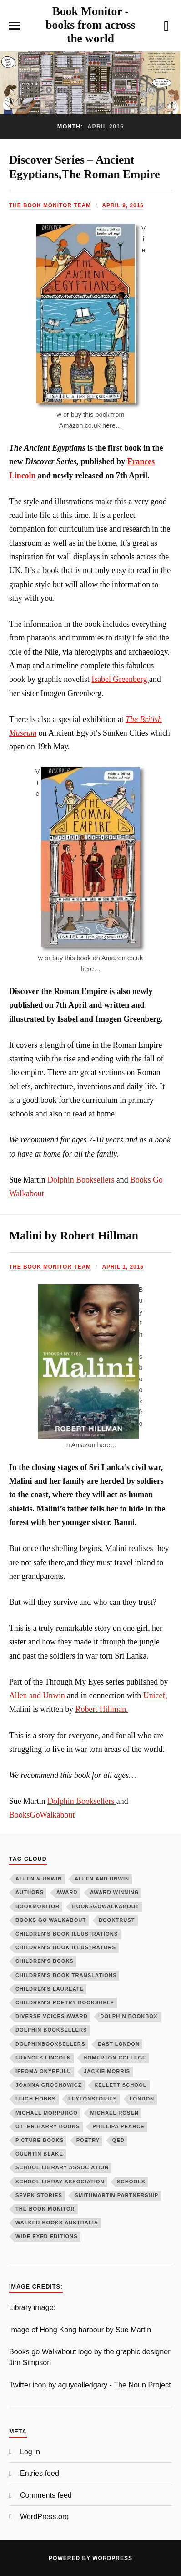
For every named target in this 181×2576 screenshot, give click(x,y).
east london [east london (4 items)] (119, 2044)
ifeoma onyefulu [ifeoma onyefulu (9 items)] (43, 2071)
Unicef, (155, 1695)
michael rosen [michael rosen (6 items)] (114, 2112)
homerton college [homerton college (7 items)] (114, 2057)
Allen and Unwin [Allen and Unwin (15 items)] (102, 1878)
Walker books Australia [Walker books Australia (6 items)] (56, 2222)
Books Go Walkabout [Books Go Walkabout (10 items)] (50, 1920)
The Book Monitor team (50, 205)
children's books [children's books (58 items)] (44, 1961)
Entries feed (39, 2473)
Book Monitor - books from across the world (90, 25)
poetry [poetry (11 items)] (88, 2140)
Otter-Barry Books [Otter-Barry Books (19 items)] (47, 2126)
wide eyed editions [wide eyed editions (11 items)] (46, 2236)
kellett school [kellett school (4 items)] (120, 2085)
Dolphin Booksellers (80, 1179)
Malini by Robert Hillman (73, 1235)
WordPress (112, 2558)
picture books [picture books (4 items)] (39, 2140)
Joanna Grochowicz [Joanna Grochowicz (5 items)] (48, 2085)
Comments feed (46, 2495)
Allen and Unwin (37, 1695)
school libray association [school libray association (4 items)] (60, 2181)
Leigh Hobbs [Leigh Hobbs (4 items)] (35, 2098)
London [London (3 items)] (142, 2098)
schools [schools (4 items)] (131, 2181)
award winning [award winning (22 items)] (114, 1892)
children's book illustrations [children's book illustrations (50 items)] (66, 1933)
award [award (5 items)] (67, 1892)
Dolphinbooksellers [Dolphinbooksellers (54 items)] (50, 2044)
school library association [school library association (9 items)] (62, 2167)
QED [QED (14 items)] (118, 2140)
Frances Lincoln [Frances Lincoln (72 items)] (43, 2057)
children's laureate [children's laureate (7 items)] (49, 1989)
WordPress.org (44, 2516)
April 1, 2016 (122, 1267)
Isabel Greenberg (120, 679)
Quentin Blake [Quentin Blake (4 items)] (39, 2153)
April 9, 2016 (122, 205)
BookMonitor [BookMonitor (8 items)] (37, 1906)
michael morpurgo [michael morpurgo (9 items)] (46, 2112)
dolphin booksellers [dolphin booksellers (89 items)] (51, 2030)
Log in (30, 2452)
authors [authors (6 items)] (29, 1892)
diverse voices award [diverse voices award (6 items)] (51, 2016)
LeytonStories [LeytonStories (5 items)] (92, 2098)
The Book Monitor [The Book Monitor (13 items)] (45, 2209)
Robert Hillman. (101, 1709)
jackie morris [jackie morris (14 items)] (107, 2071)
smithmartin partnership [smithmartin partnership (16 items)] (116, 2195)
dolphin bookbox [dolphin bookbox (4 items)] (128, 2016)
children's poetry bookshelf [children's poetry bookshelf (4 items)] (64, 2002)
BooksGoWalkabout (42, 1814)
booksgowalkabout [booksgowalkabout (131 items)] (105, 1906)
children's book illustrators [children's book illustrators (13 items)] (65, 1947)
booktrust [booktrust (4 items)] (117, 1920)
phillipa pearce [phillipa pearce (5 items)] (118, 2126)
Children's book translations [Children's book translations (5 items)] (66, 1975)
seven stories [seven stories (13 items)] (38, 2195)
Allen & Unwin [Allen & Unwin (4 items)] (38, 1878)
